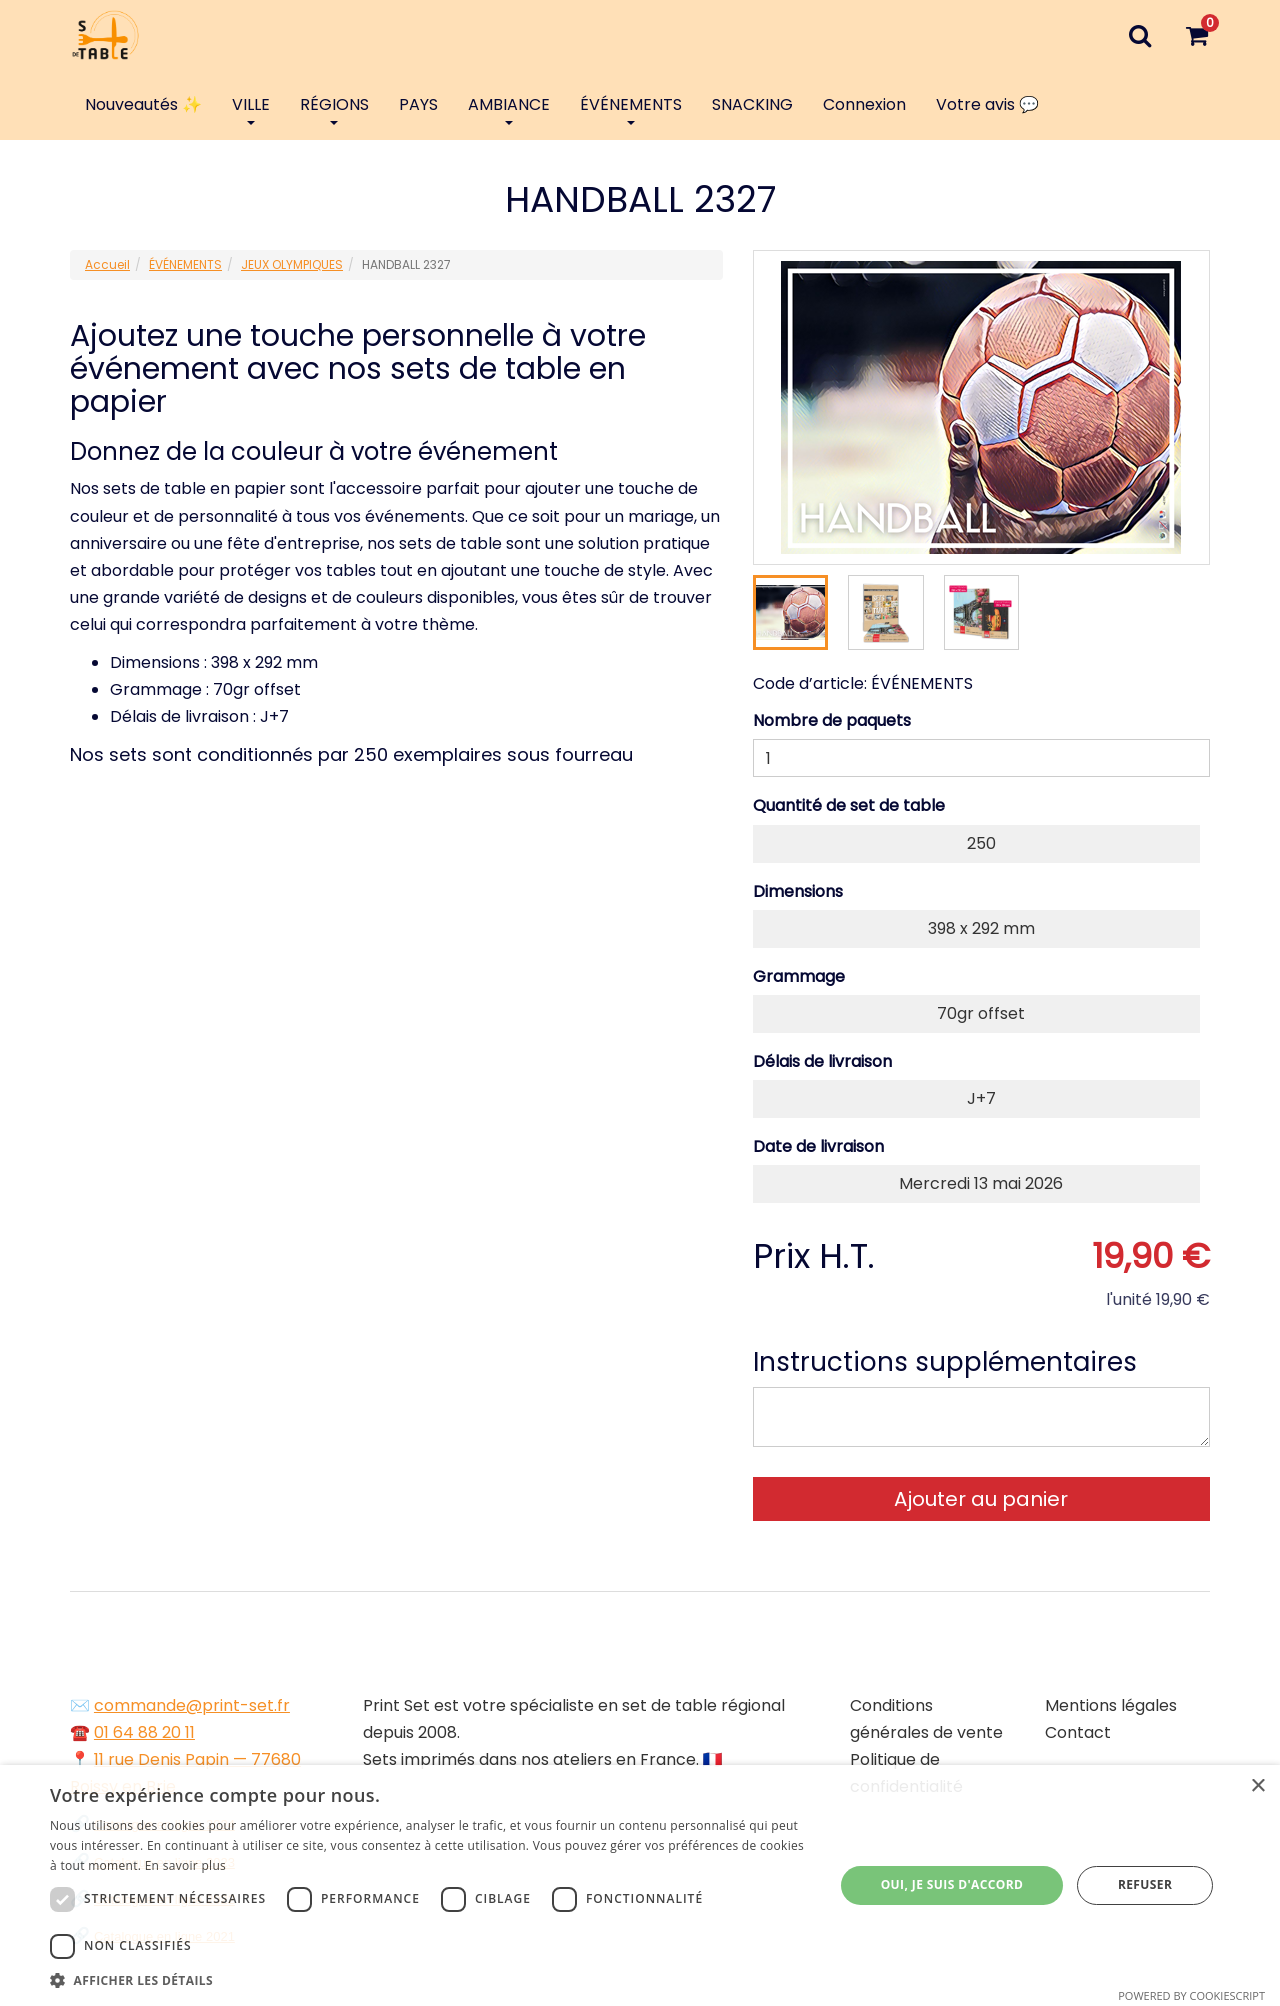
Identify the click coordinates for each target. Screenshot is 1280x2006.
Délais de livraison (822, 1061)
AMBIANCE (509, 109)
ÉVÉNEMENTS (631, 109)
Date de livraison (818, 1146)
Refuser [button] (1145, 1884)
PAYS (418, 104)
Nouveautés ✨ (143, 104)
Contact (1078, 1732)
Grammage (799, 976)
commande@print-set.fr (192, 1705)
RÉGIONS (334, 109)
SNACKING (752, 104)
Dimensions (798, 891)
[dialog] (640, 1885)
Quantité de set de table (849, 805)
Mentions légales (1111, 1705)
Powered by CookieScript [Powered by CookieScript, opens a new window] (1191, 1995)
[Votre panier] (1196, 35)
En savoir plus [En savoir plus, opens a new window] (185, 1865)
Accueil (107, 264)
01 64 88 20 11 (144, 1732)
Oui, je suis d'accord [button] (952, 1884)
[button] (430, 1980)
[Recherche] (1139, 35)
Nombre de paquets (832, 720)
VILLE (251, 109)
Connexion (864, 104)
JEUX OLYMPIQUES (292, 264)
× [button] (1257, 1786)
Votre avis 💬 (987, 104)
